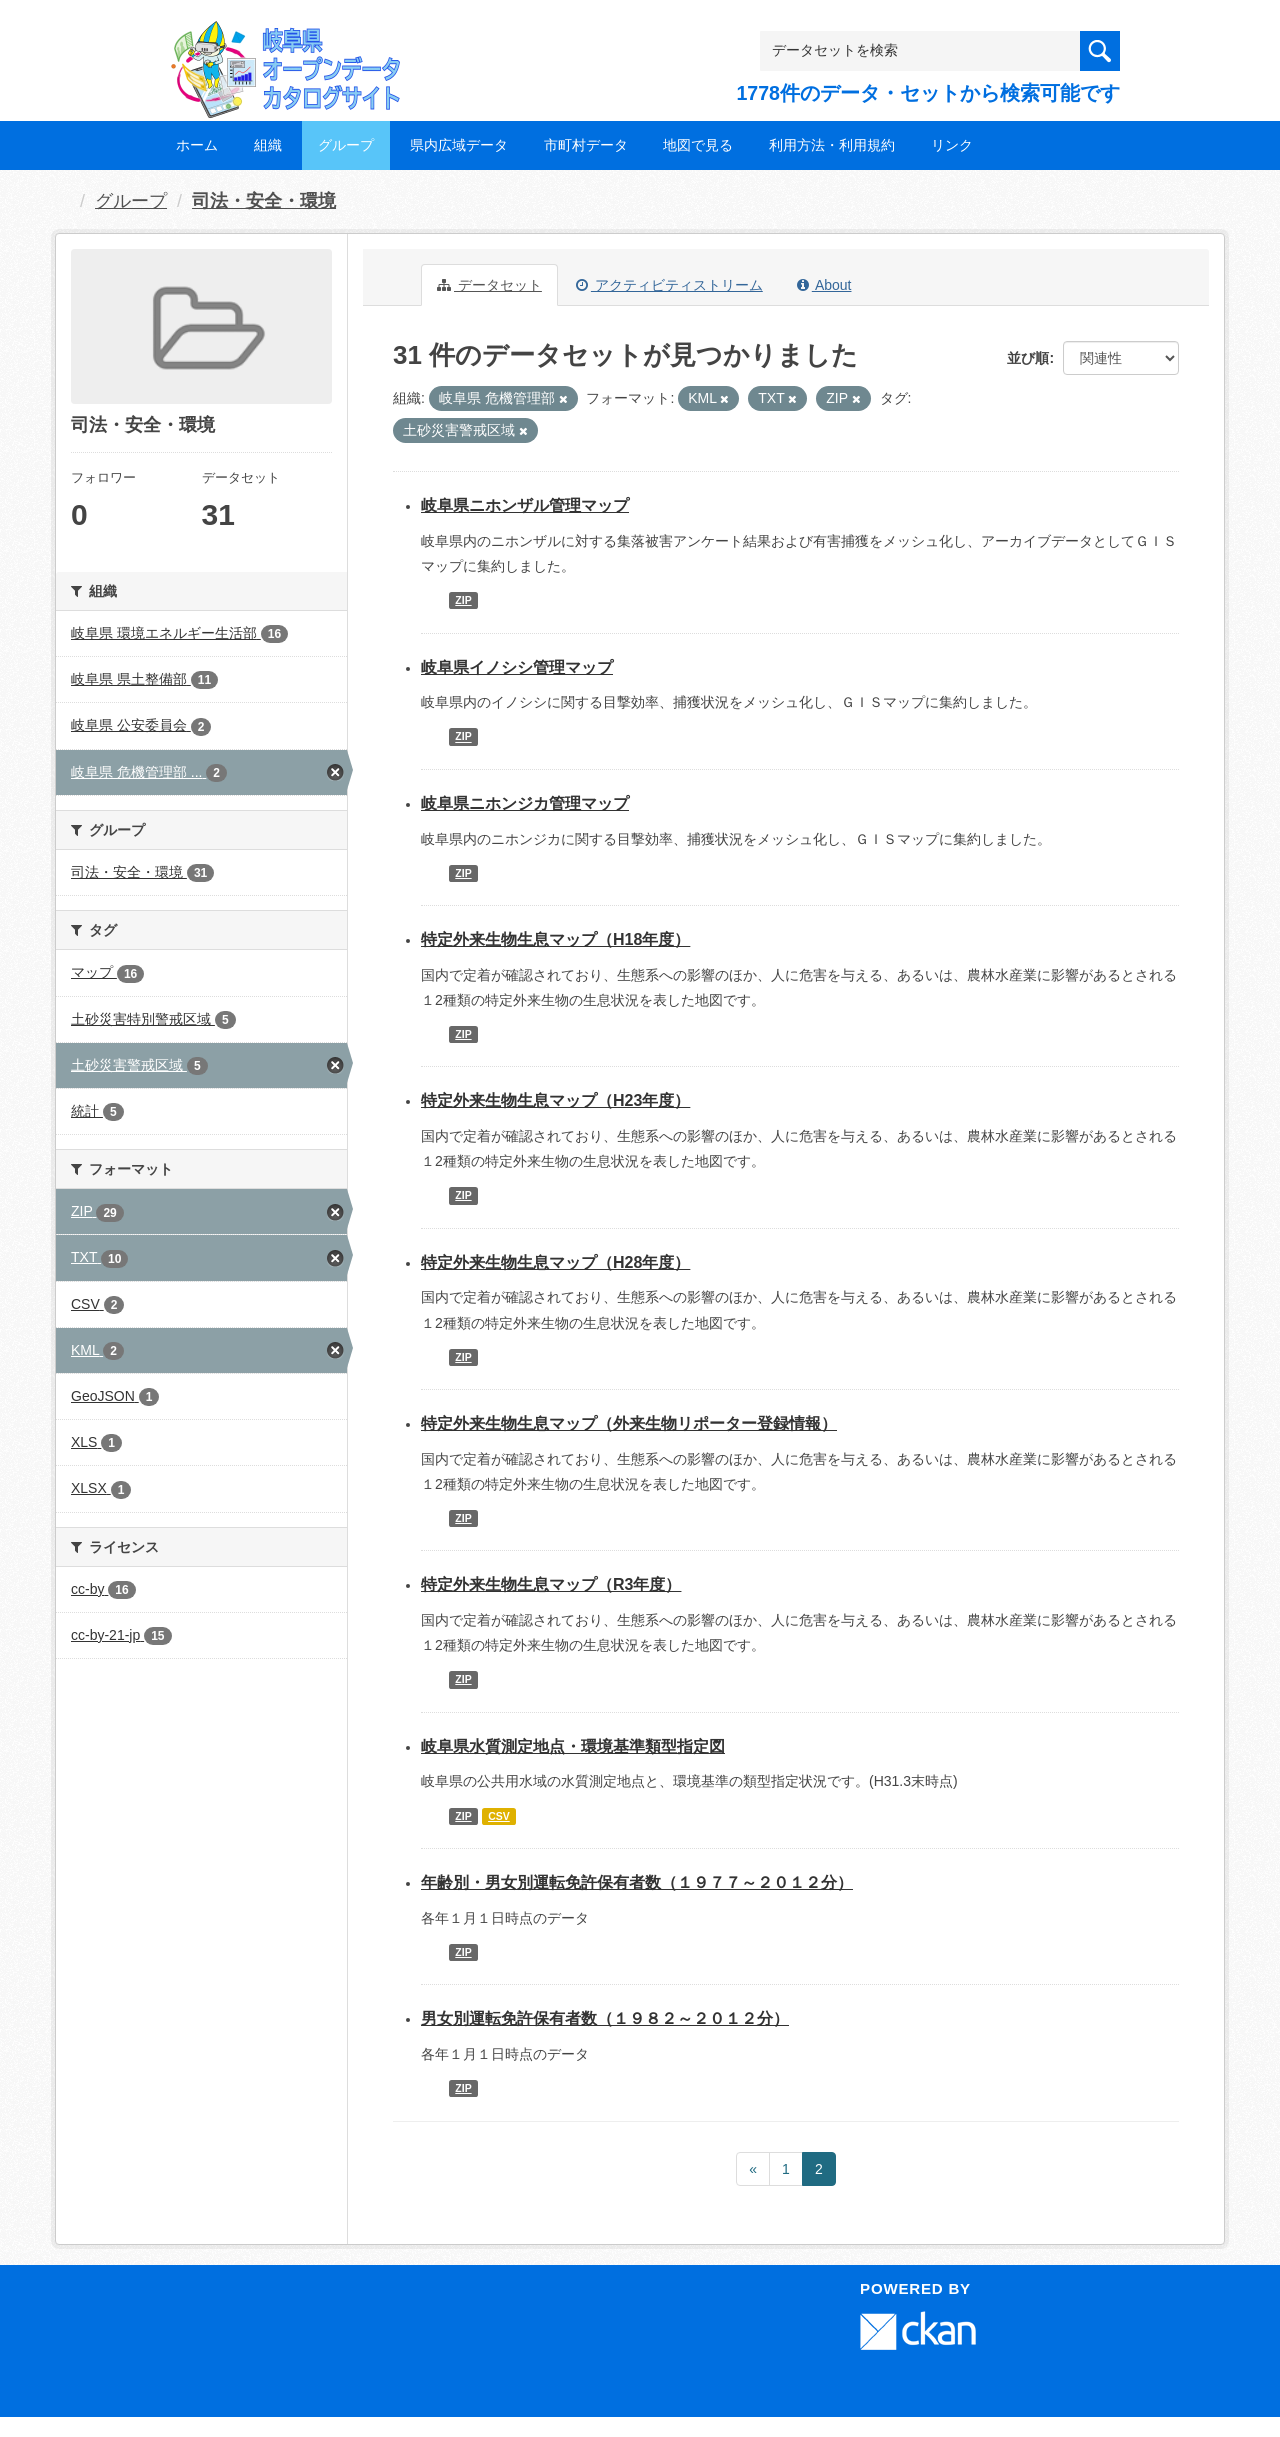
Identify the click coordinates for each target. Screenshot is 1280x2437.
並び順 (1028, 358)
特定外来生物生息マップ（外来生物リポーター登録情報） (629, 1423)
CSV (499, 1816)
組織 (268, 145)
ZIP (463, 600)
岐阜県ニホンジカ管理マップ (525, 803)
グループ (346, 145)
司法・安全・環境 (264, 201)
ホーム (197, 145)
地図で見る (698, 145)
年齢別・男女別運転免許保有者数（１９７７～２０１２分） (637, 1882)
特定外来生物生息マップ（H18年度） (555, 939)
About (824, 285)
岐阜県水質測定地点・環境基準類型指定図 (573, 1746)
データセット (489, 285)
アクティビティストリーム (669, 285)
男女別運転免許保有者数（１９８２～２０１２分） (605, 2018)
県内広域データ (459, 145)
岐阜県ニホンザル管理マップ (525, 505)
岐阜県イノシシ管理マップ (517, 667)
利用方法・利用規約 (832, 145)
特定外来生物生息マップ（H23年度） (555, 1100)
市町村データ (586, 145)
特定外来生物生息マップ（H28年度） (555, 1262)
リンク (952, 145)
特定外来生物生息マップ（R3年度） (551, 1584)
